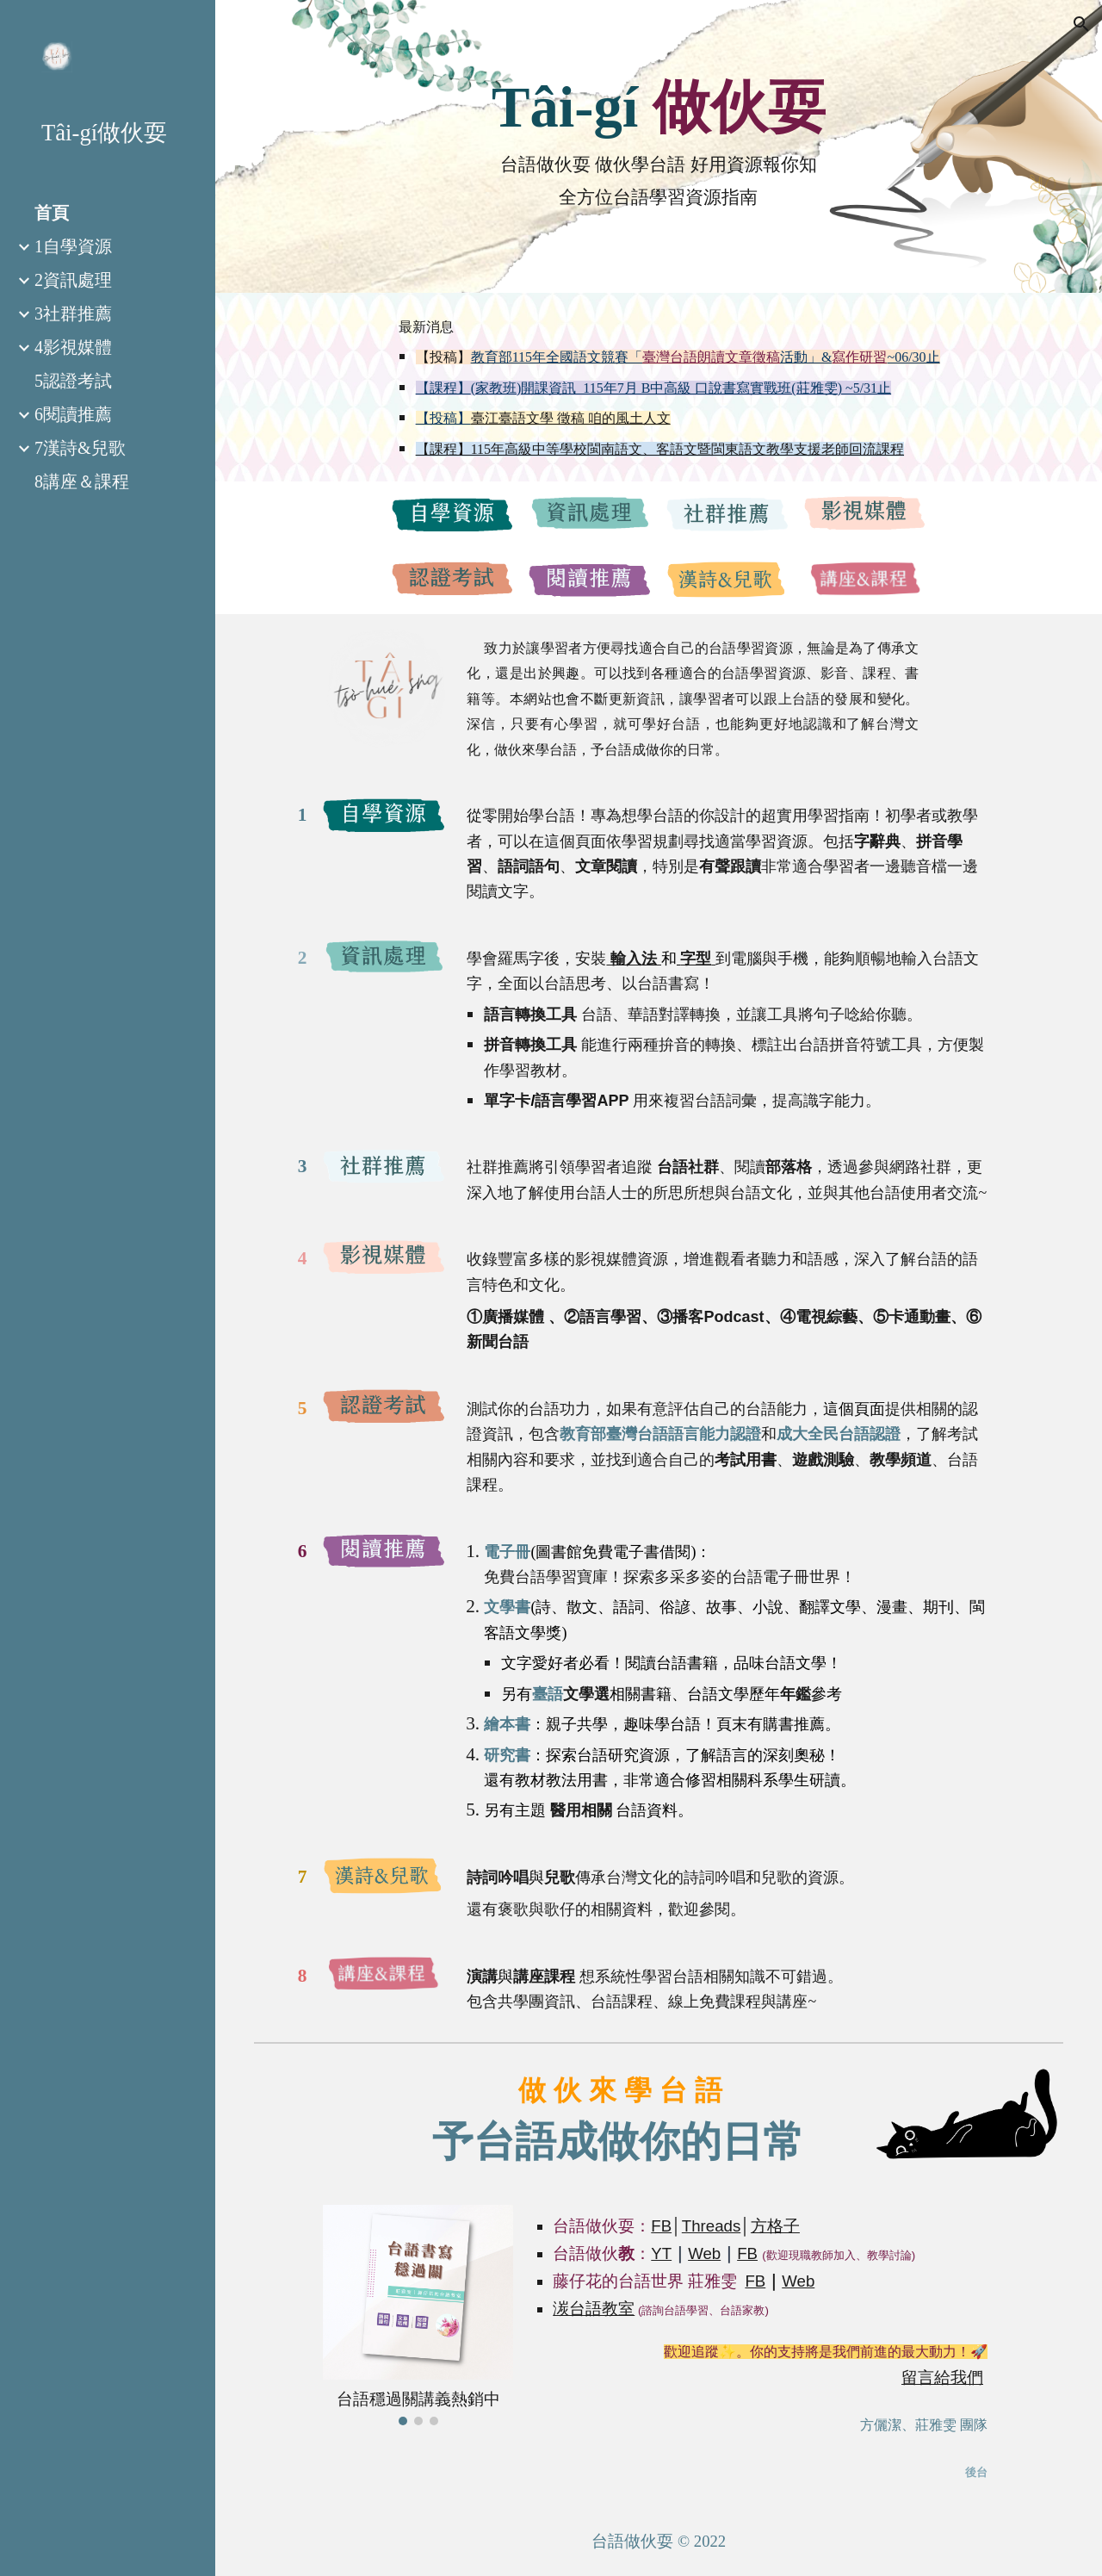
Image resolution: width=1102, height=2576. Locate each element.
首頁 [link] (51, 212)
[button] (1081, 24)
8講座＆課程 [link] (81, 481)
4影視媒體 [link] (73, 347)
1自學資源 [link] (73, 246)
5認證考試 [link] (73, 380)
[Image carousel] (418, 2314)
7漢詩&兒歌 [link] (80, 447)
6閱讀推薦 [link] (73, 414)
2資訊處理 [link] (73, 279)
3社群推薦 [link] (73, 313)
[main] (658, 107)
